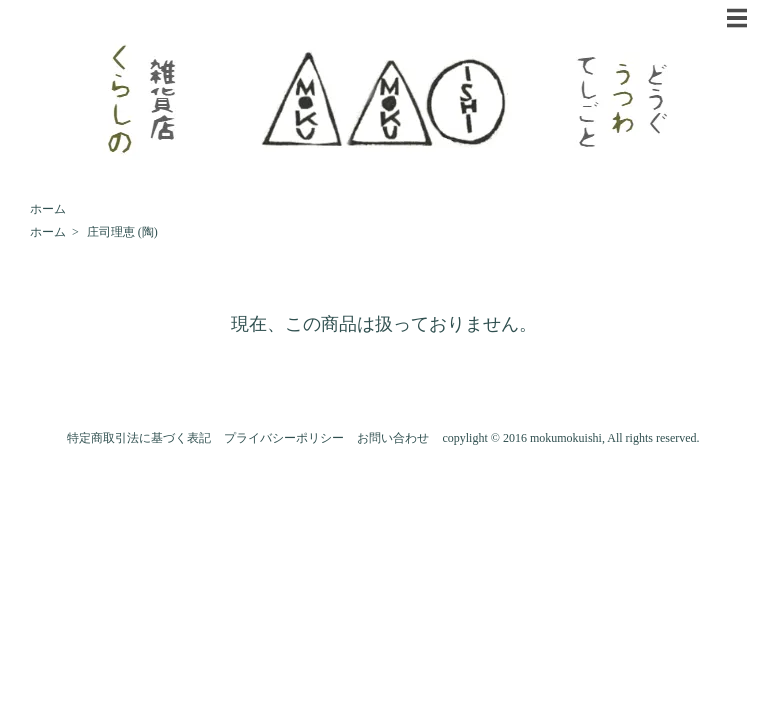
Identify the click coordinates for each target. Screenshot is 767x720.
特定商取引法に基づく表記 (139, 438)
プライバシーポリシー (284, 438)
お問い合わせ (393, 438)
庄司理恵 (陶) (122, 232)
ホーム (48, 209)
